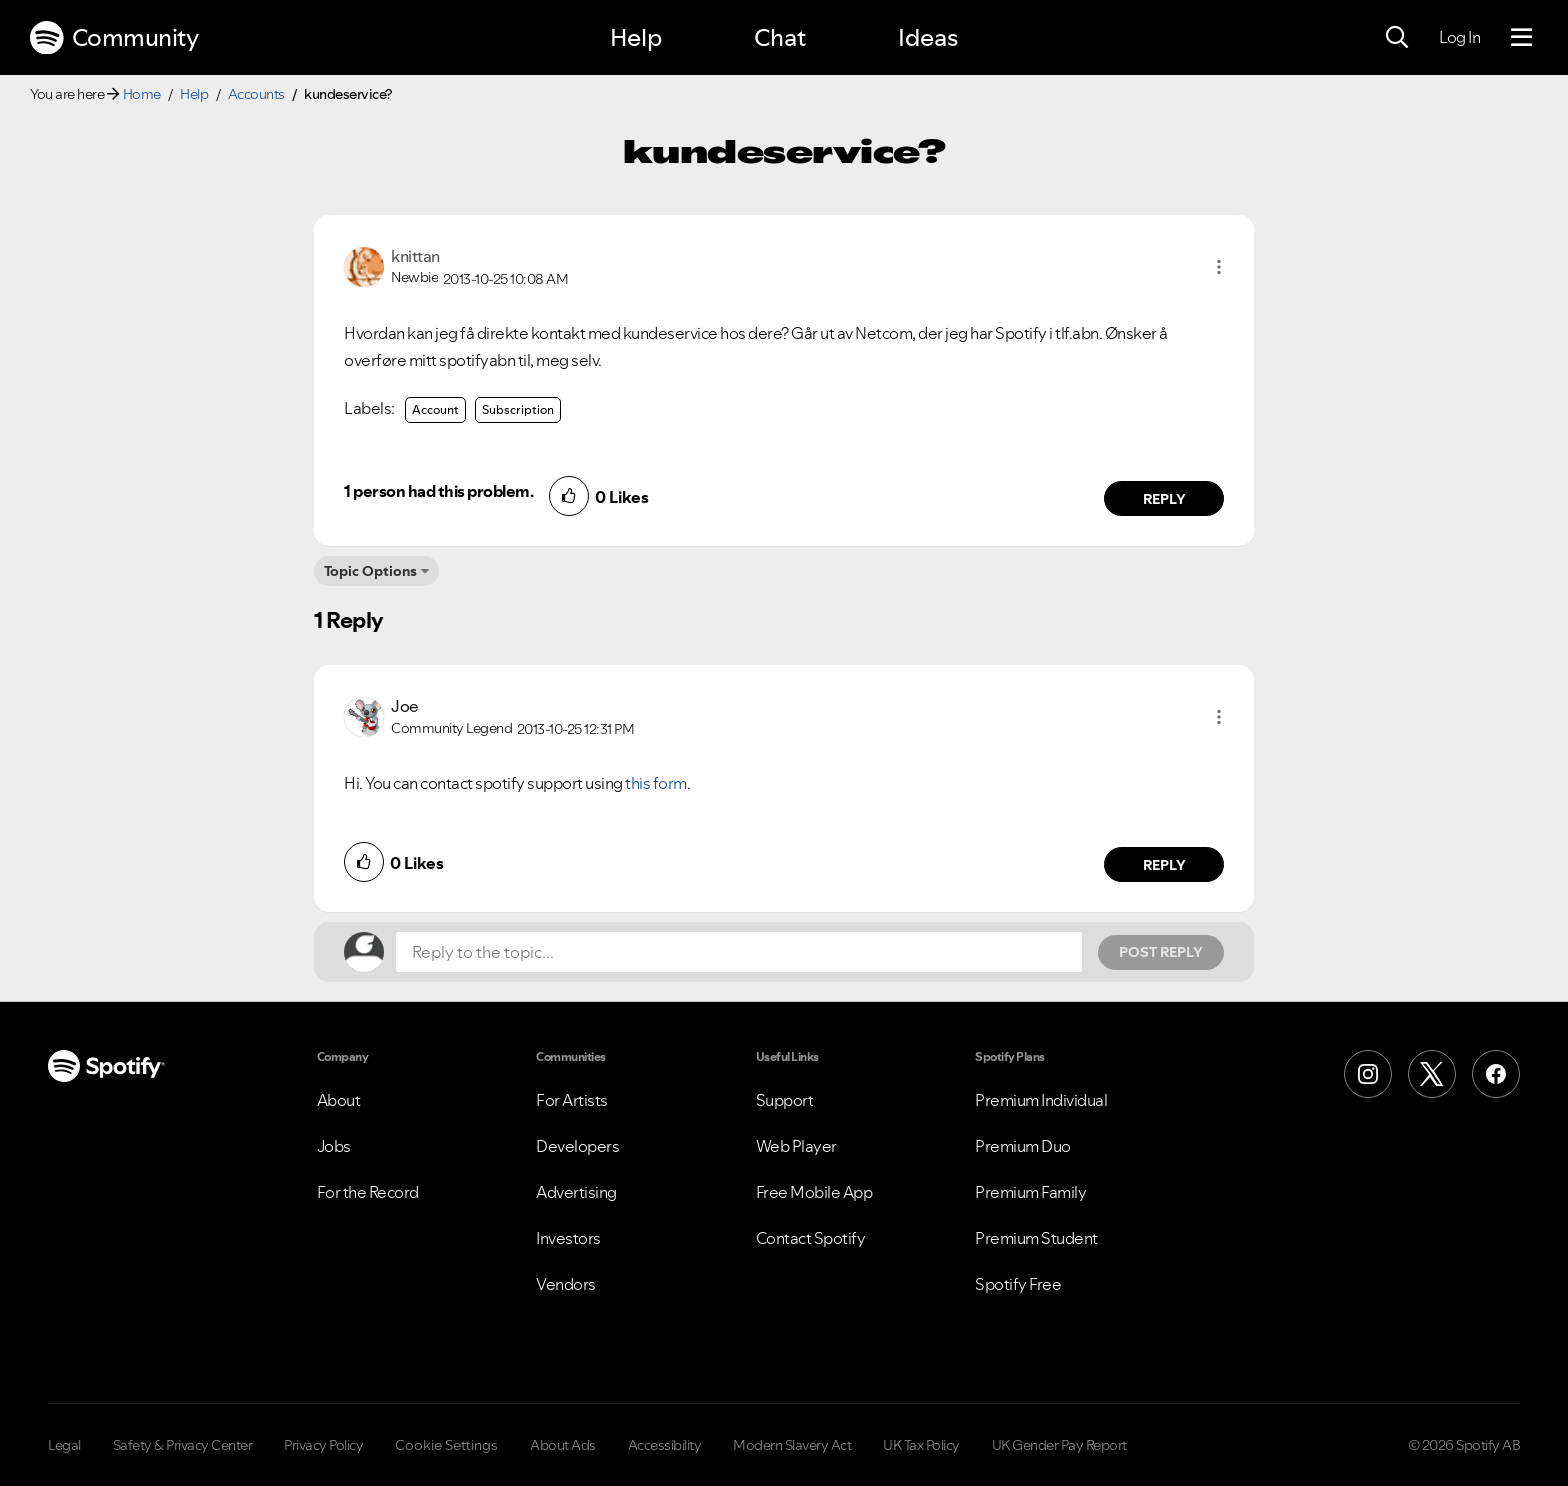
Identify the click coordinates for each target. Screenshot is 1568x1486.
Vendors (566, 1284)
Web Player (796, 1146)
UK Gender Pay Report (1059, 1445)
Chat (780, 37)
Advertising (576, 1192)
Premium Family (1030, 1192)
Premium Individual (1041, 1100)
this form (656, 783)
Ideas (928, 37)
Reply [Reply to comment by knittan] (1164, 499)
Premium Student (1036, 1238)
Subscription (518, 409)
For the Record (368, 1192)
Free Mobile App (814, 1192)
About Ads (563, 1445)
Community (114, 38)
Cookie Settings (446, 1445)
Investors (568, 1238)
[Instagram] (1368, 1074)
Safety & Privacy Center (183, 1445)
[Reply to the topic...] (739, 952)
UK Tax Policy (921, 1445)
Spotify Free (1018, 1284)
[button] (1219, 267)
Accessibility (665, 1445)
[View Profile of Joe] (405, 706)
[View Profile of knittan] (415, 256)
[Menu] (1521, 38)
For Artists (572, 1100)
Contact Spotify (811, 1238)
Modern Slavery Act (792, 1445)
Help (636, 37)
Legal (64, 1445)
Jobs (334, 1146)
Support (785, 1100)
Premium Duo (1023, 1146)
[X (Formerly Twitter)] (1432, 1074)
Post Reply (1161, 952)
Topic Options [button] (370, 571)
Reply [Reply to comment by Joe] (1164, 865)
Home (142, 94)
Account (435, 409)
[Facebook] (1496, 1074)
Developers (577, 1146)
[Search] (1397, 38)
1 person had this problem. (438, 491)
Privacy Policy (323, 1445)
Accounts (256, 94)
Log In (1459, 37)
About (339, 1100)
